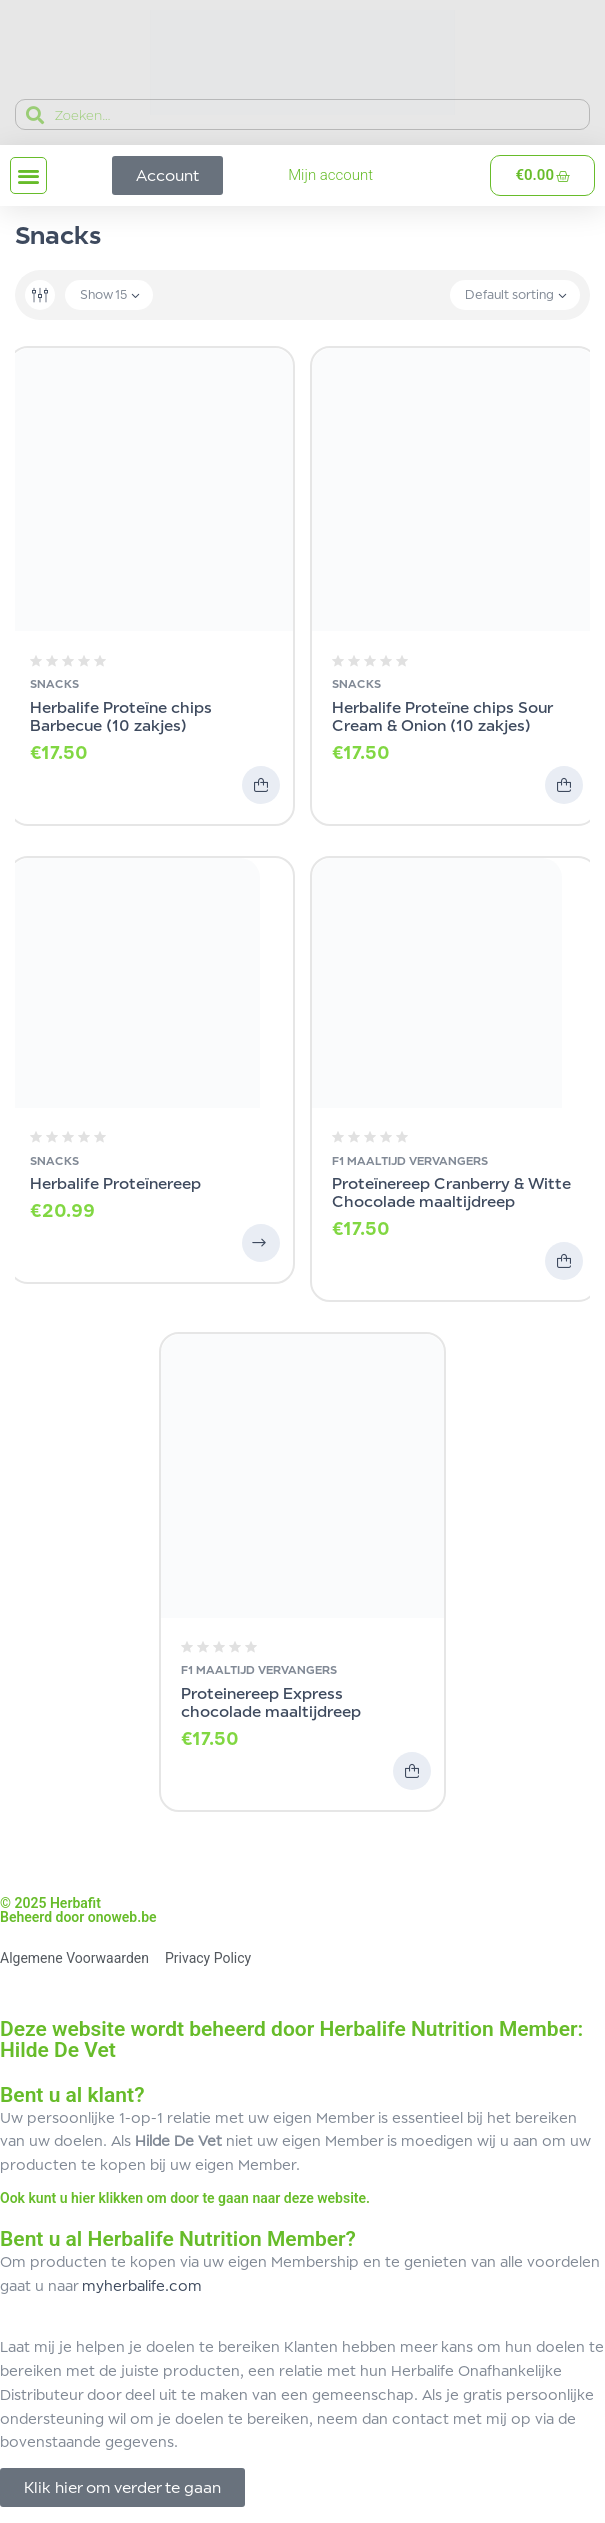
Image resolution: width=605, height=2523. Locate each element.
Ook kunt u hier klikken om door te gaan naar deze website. (185, 2198)
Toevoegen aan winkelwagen (261, 785)
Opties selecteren (261, 1243)
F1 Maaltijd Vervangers (410, 1161)
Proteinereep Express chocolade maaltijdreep (271, 1702)
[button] (28, 175)
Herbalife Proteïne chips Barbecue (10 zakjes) (121, 716)
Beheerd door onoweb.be (78, 1917)
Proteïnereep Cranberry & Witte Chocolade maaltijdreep (451, 1192)
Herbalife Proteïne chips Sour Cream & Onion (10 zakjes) (442, 716)
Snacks (54, 684)
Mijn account (330, 175)
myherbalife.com (142, 2285)
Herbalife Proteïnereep (115, 1183)
